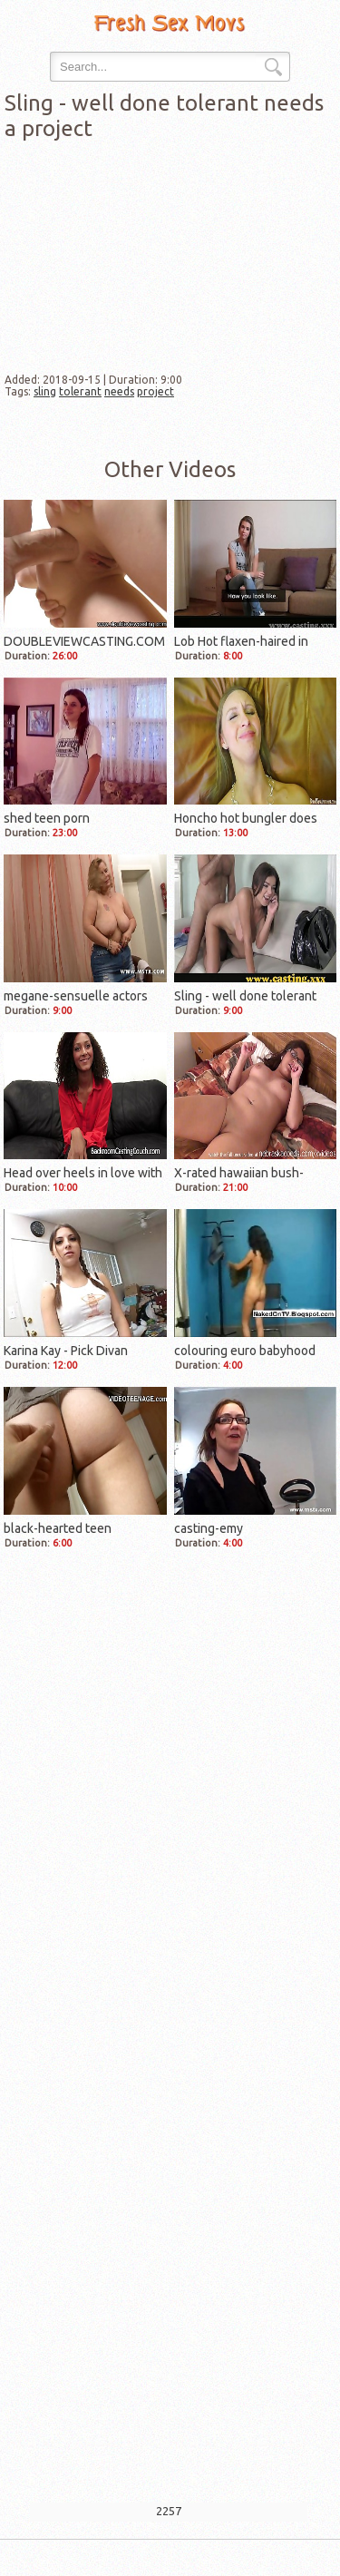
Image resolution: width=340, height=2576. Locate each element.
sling (45, 391)
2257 (168, 2510)
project (155, 391)
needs (119, 391)
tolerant (80, 391)
